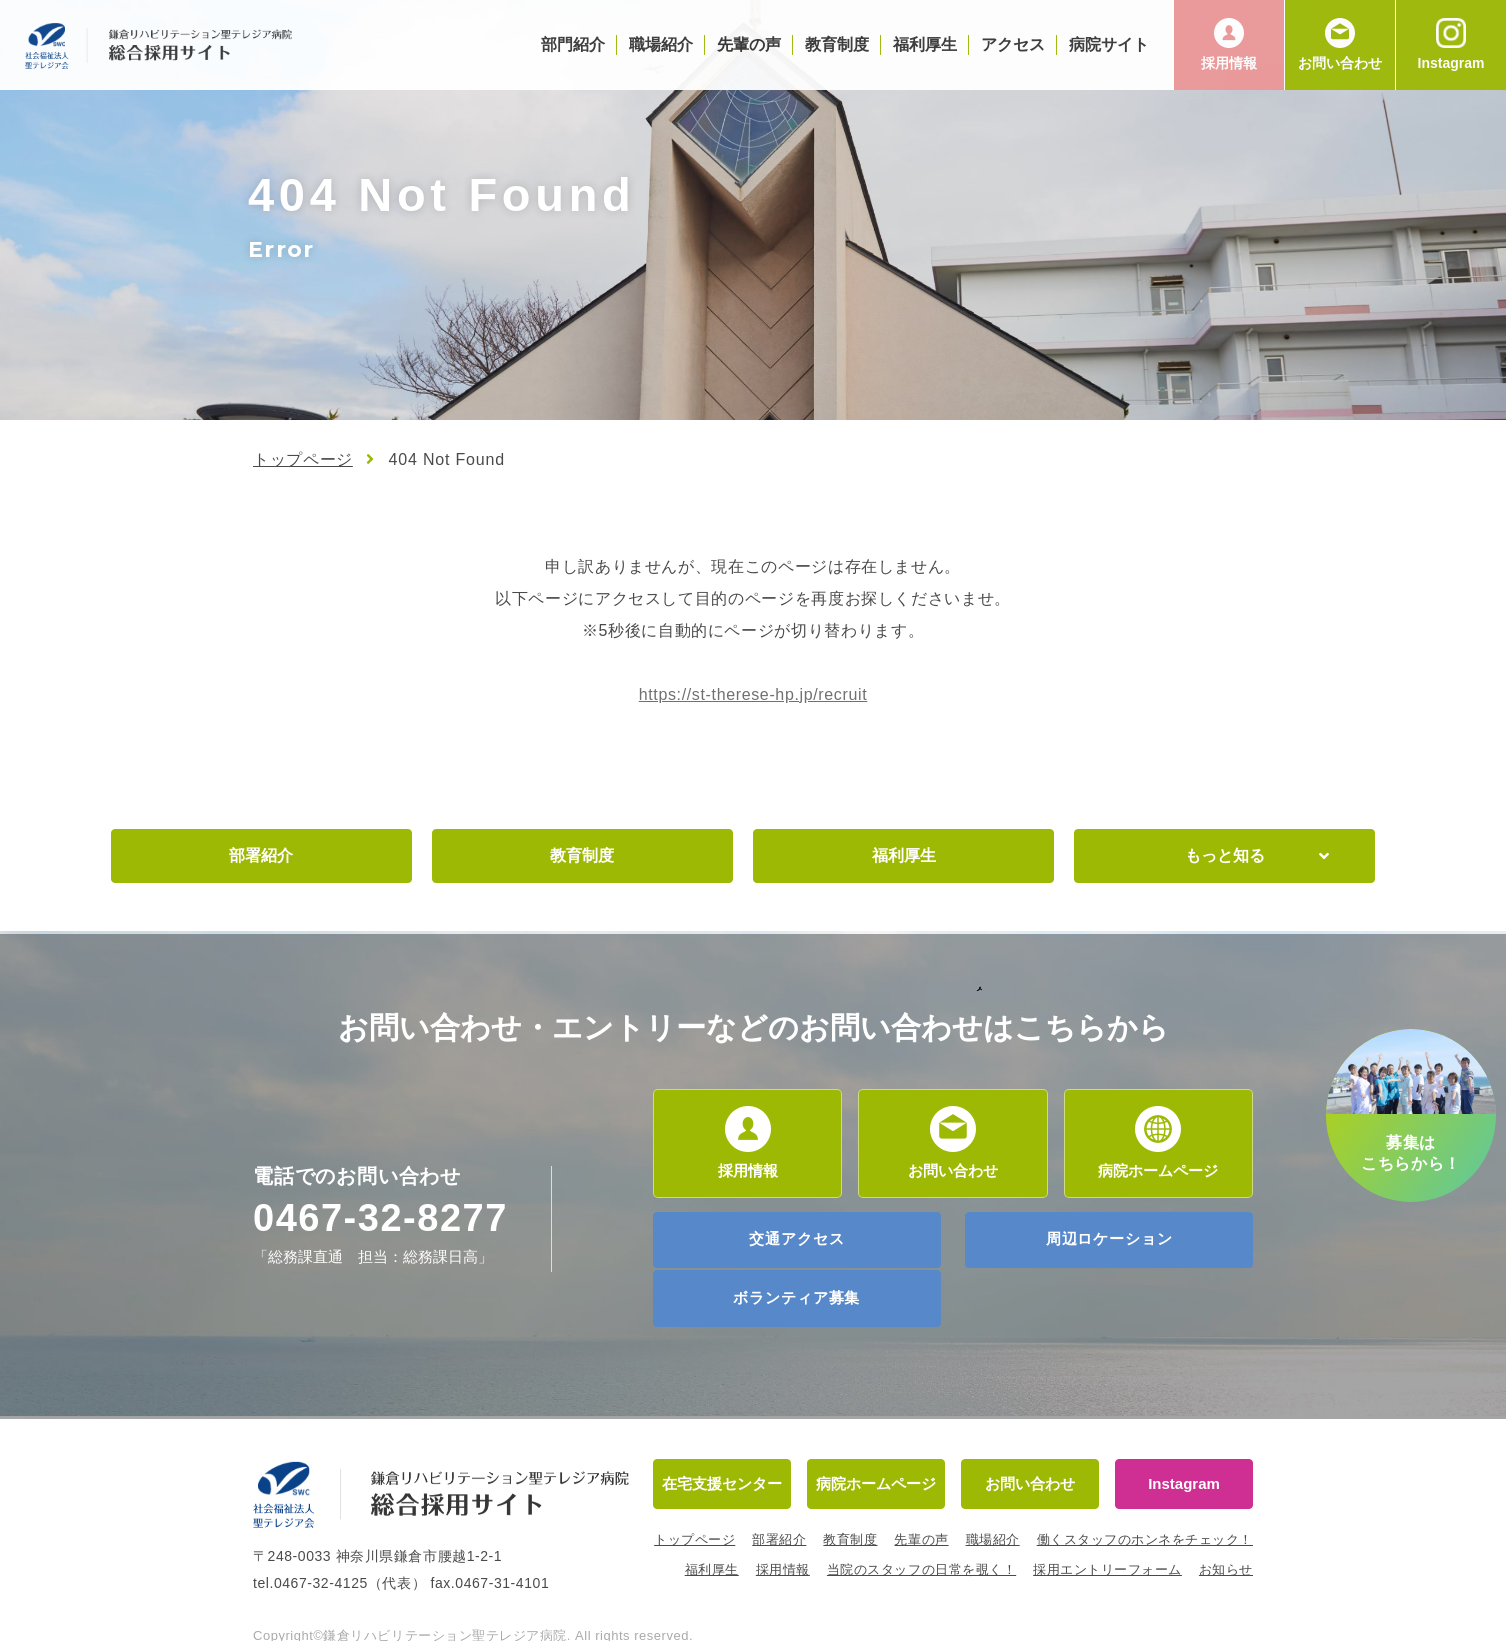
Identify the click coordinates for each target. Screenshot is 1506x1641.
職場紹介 (661, 44)
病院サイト (1109, 44)
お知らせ (1226, 1515)
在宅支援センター (722, 1428)
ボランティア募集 (1157, 1244)
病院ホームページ (876, 1428)
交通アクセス (747, 1244)
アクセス (1013, 44)
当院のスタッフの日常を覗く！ (921, 1515)
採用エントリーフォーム (1107, 1515)
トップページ (303, 459)
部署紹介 (261, 855)
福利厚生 (925, 44)
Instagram (1184, 1428)
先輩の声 (749, 44)
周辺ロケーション (952, 1244)
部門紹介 (573, 44)
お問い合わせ (1030, 1428)
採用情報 (783, 1515)
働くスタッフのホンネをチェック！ (1145, 1484)
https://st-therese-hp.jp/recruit (753, 694)
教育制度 (837, 44)
